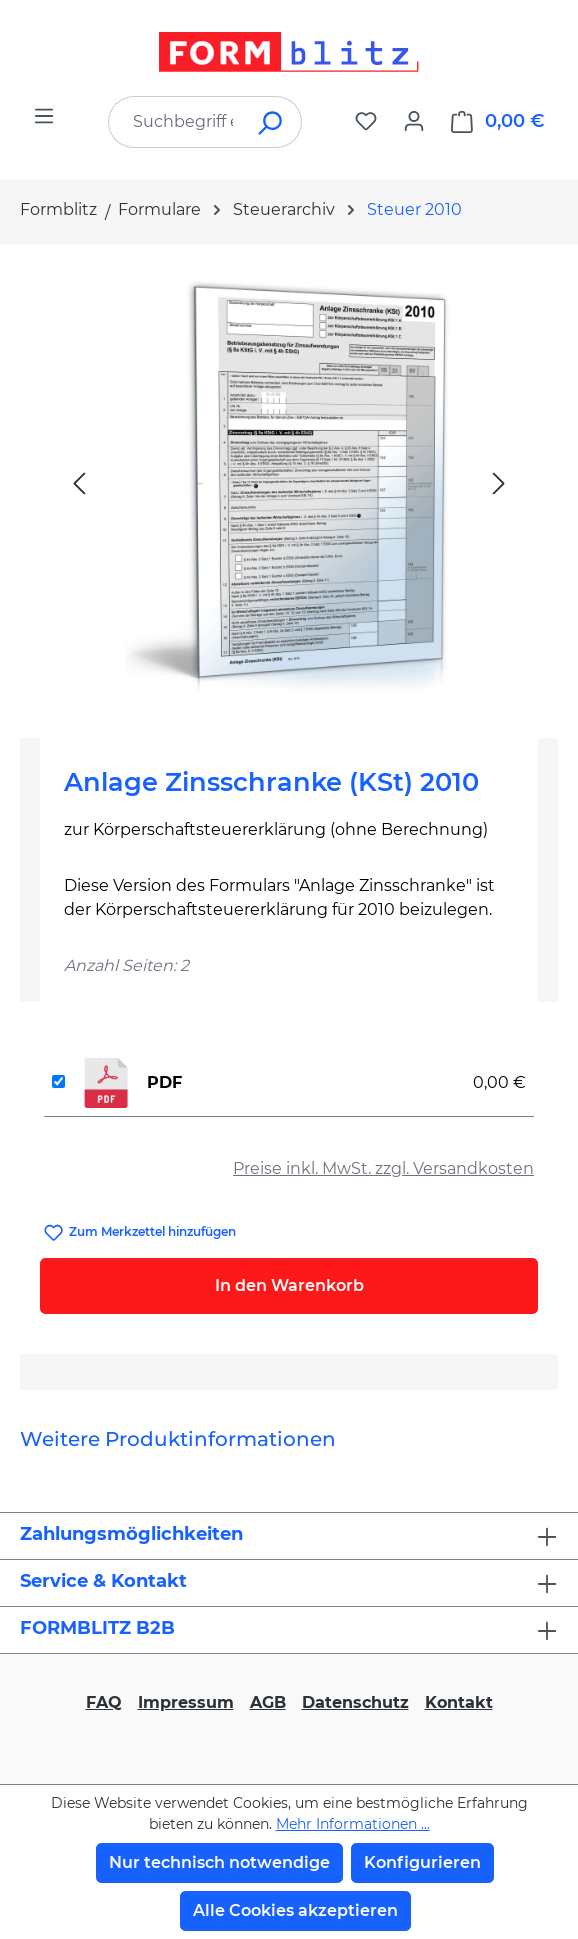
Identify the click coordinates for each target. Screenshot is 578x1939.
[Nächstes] (499, 482)
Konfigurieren (422, 1862)
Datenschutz (355, 1702)
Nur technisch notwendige (219, 1862)
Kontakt (459, 1702)
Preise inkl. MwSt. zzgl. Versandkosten (383, 1168)
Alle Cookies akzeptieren (295, 1910)
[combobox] (175, 122)
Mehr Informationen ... (353, 1824)
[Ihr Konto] (414, 121)
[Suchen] (271, 122)
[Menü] (44, 116)
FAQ (104, 1702)
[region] (289, 483)
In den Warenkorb (289, 1285)
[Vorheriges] (79, 482)
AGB (268, 1702)
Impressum (186, 1702)
